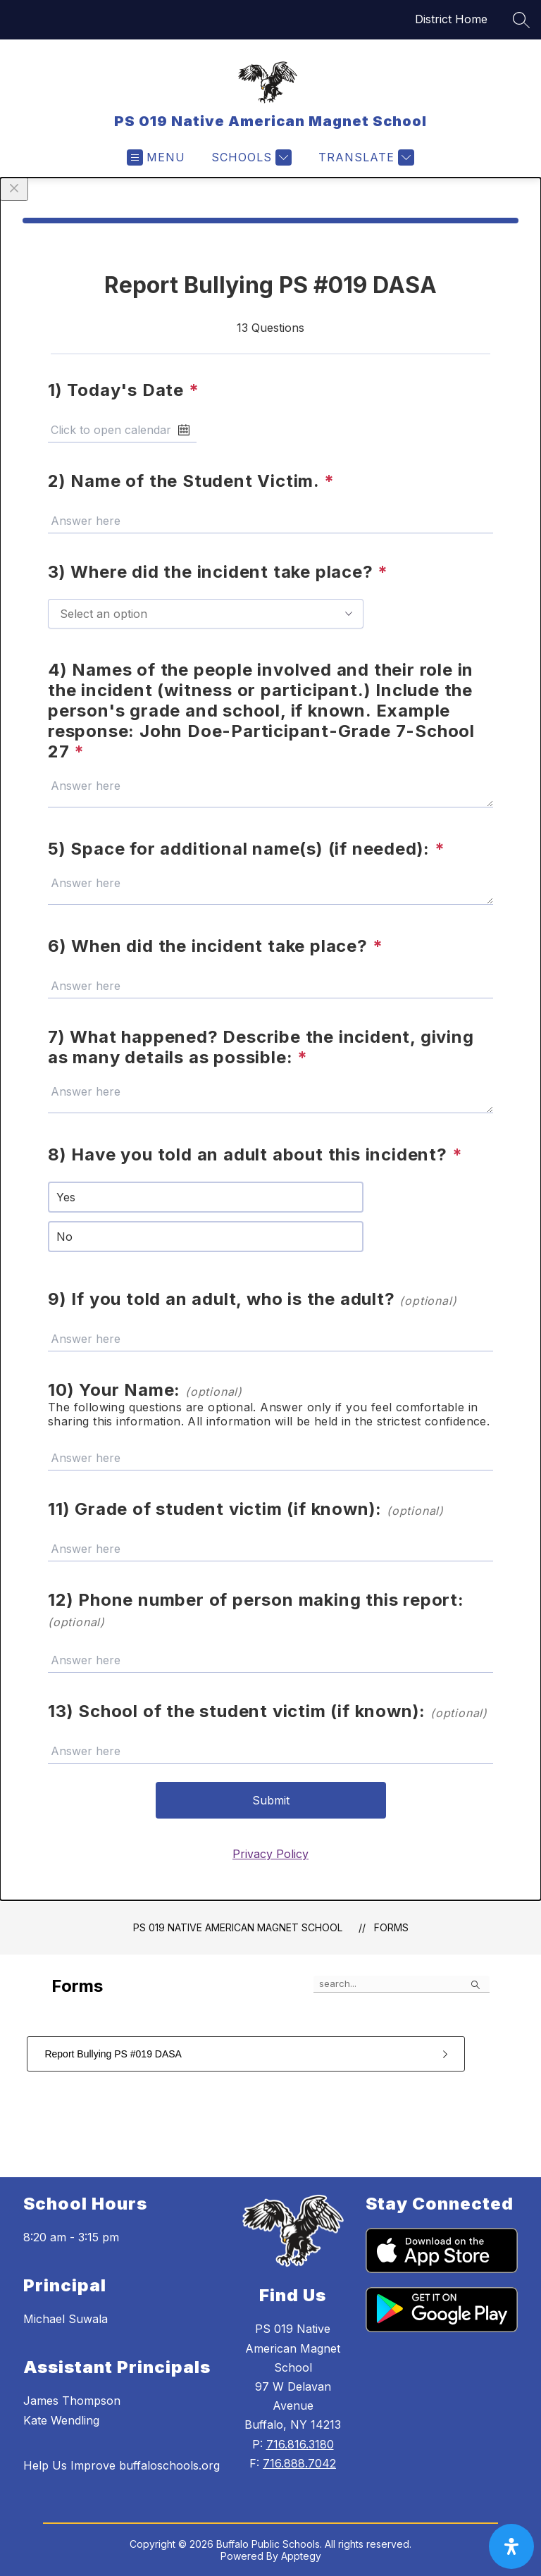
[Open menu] (156, 157)
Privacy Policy (270, 1854)
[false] (401, 1984)
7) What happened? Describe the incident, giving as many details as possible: (261, 1047)
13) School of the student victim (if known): (267, 1711)
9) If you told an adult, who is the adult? (252, 1299)
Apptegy (301, 2556)
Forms (391, 1927)
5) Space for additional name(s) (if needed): (246, 848)
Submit (271, 1800)
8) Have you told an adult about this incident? (255, 1154)
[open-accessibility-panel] (511, 2546)
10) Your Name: (145, 1390)
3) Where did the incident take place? (218, 572)
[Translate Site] (364, 157)
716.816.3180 (300, 2444)
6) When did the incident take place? (215, 946)
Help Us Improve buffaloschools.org (121, 2465)
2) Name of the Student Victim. (191, 481)
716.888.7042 (299, 2463)
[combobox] (205, 613)
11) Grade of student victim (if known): (246, 1509)
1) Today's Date (123, 390)
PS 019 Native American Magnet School (237, 1927)
